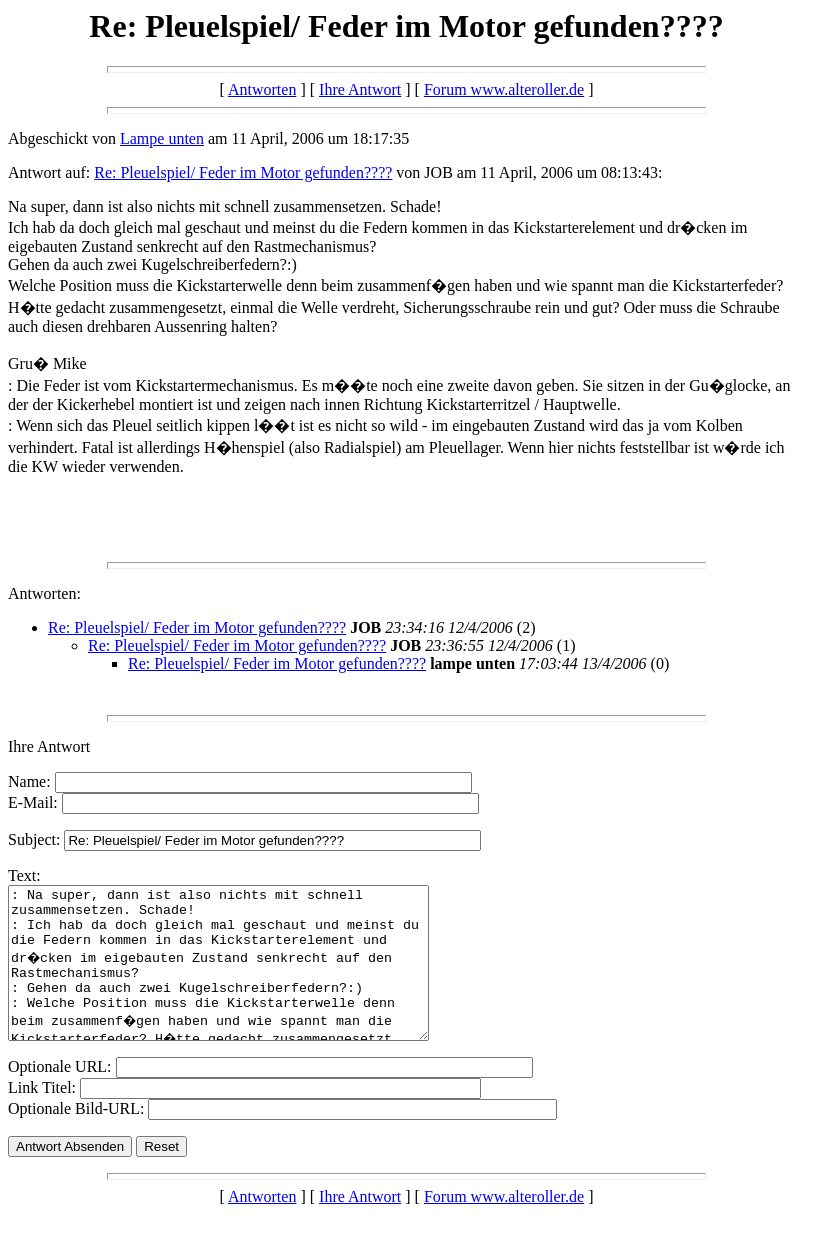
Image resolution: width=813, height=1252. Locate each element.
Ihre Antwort (360, 89)
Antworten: (44, 593)
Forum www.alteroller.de (504, 89)
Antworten (262, 89)
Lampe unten (162, 138)
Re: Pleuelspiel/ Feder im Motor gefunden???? (243, 172)
